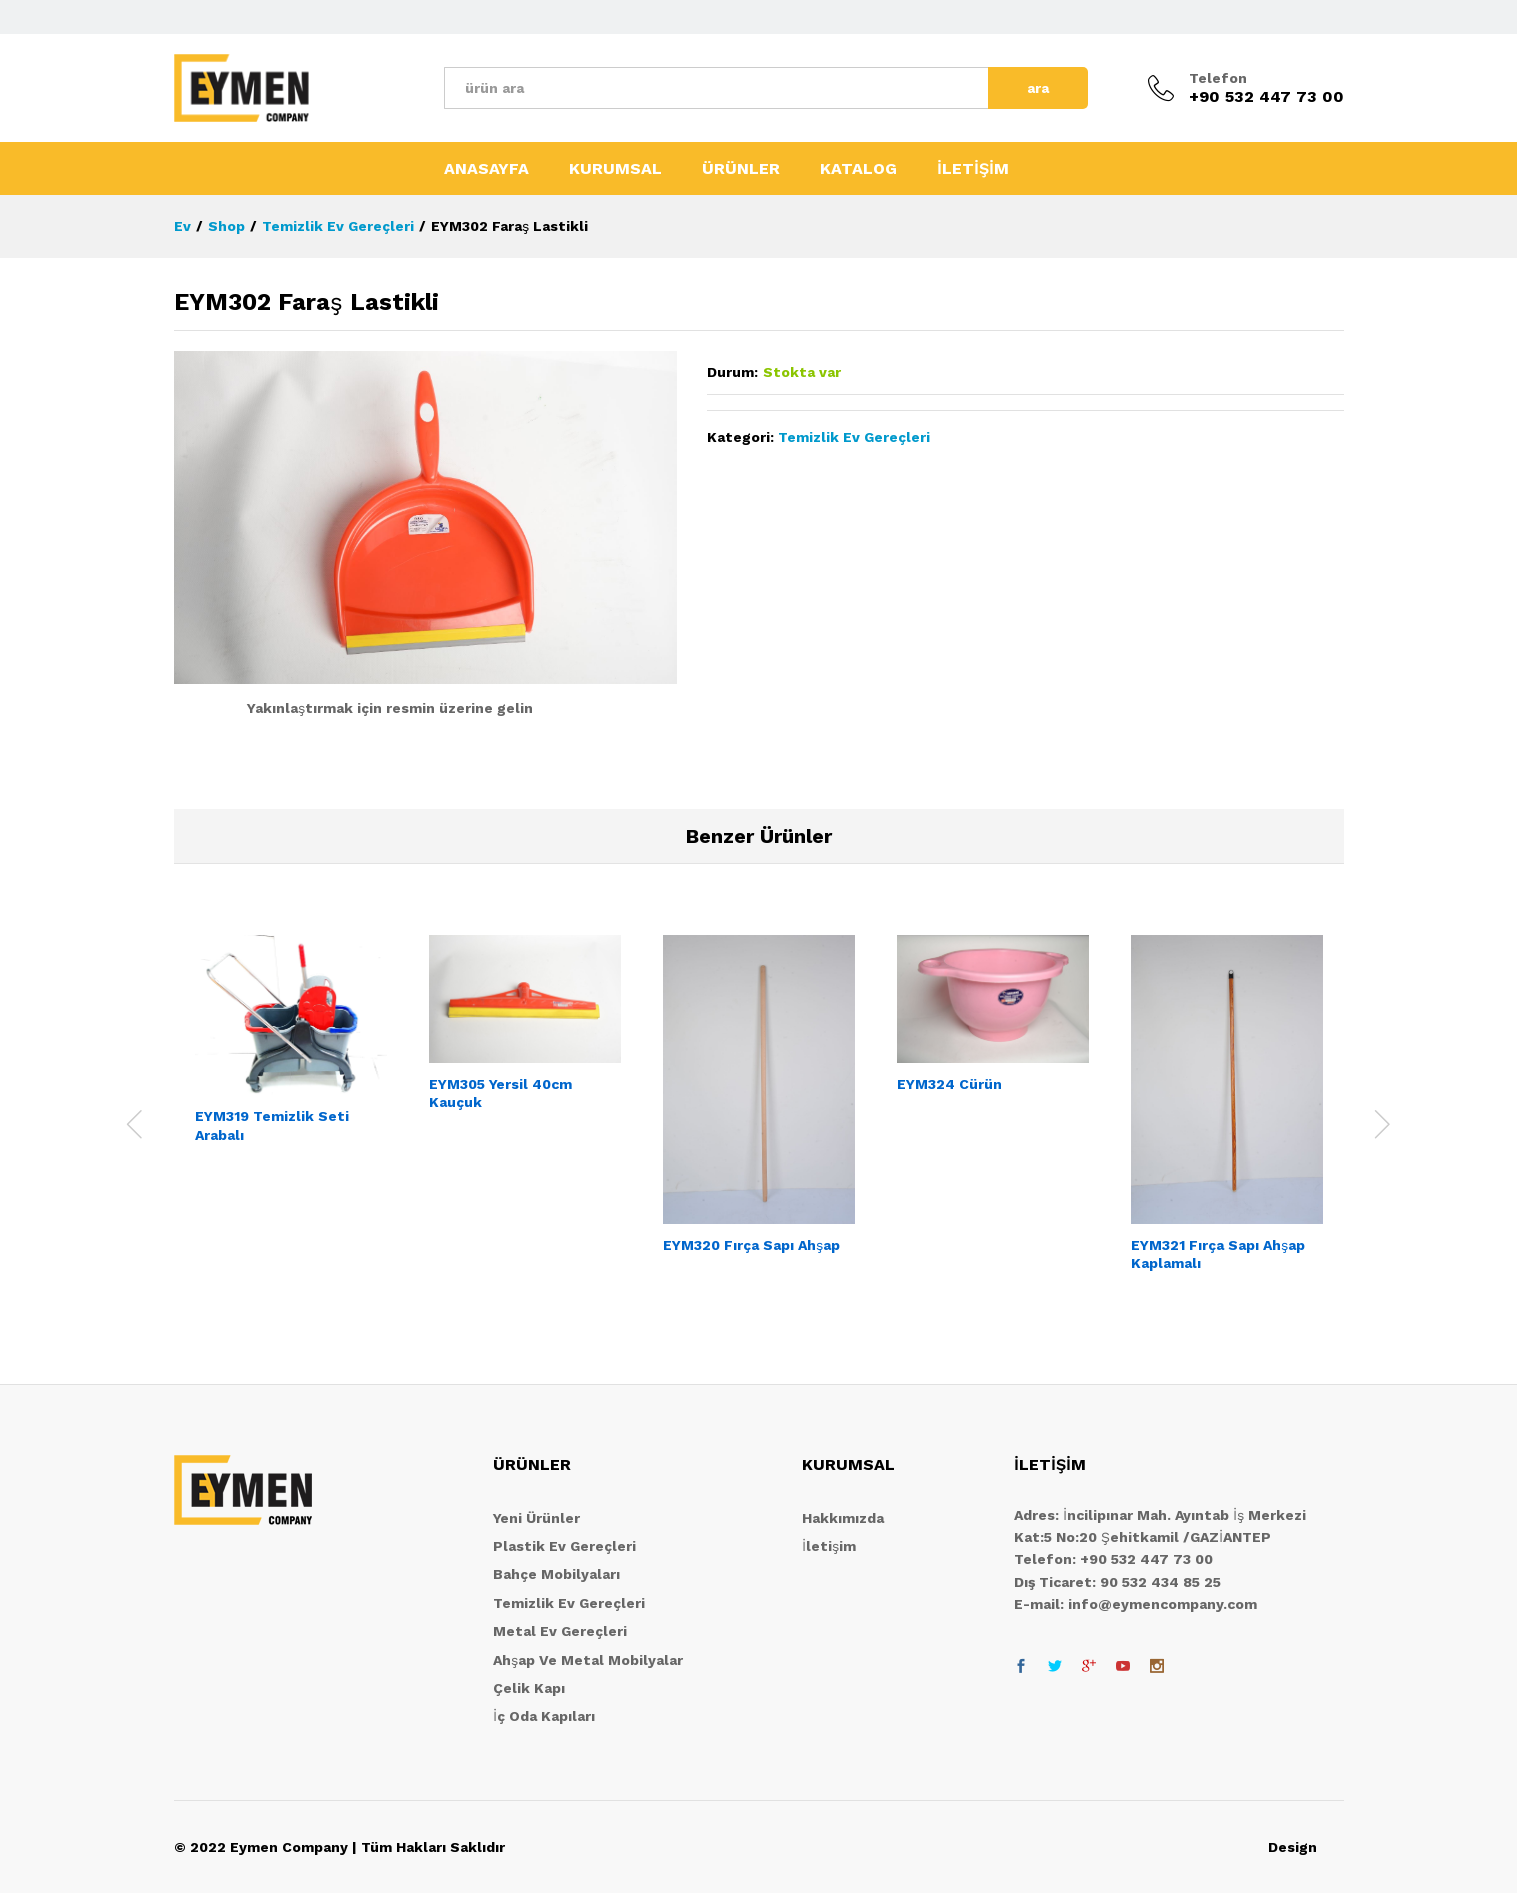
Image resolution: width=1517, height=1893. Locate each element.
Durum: (732, 372)
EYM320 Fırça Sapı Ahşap (751, 1245)
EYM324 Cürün (949, 1084)
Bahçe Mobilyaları (556, 1574)
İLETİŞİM (973, 169)
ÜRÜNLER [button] (741, 169)
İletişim (829, 1546)
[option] (291, 1056)
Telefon (1218, 78)
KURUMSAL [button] (615, 169)
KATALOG (858, 169)
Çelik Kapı (529, 1688)
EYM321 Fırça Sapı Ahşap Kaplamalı (1218, 1254)
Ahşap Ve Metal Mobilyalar (588, 1660)
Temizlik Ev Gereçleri (854, 437)
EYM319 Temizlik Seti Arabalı (272, 1125)
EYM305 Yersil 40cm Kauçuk (500, 1093)
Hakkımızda (843, 1518)
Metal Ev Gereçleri (560, 1631)
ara (1038, 88)
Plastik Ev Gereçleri (564, 1546)
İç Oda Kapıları (544, 1716)
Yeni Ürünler (536, 1518)
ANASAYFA (486, 169)
